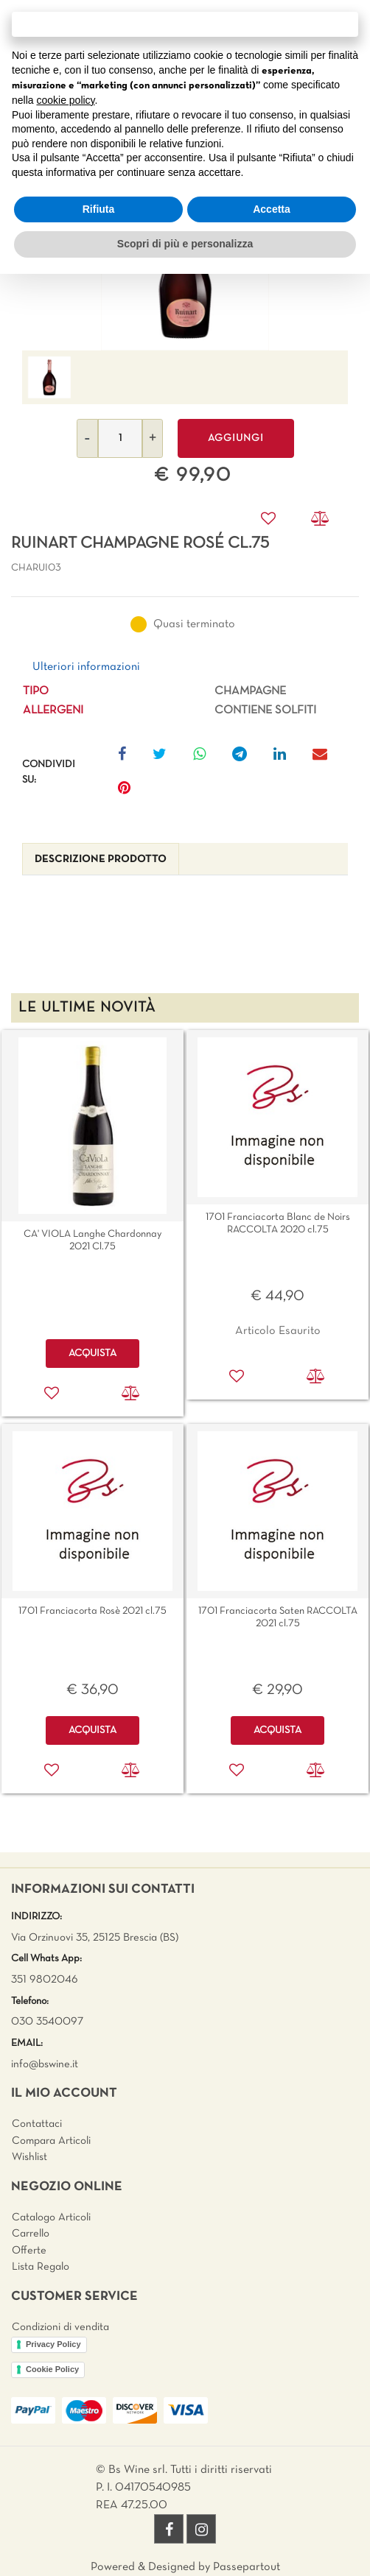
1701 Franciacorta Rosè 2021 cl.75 (92, 1611)
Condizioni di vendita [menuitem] (60, 2327)
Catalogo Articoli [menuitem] (51, 2217)
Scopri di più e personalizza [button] (185, 244)
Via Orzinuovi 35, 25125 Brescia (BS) (94, 1938)
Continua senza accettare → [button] (184, 23)
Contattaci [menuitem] (37, 2124)
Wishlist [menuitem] (29, 2157)
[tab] (100, 859)
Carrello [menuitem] (30, 2234)
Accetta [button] (271, 209)
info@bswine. (41, 2064)
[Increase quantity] (152, 438)
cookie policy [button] (65, 100)
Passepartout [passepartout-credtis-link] (246, 2567)
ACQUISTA (92, 1353)
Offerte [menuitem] (29, 2250)
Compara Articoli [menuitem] (51, 2141)
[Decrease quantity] (87, 438)
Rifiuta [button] (99, 209)
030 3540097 (47, 2021)
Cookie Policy (52, 2369)
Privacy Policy (53, 2344)
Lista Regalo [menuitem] (40, 2267)
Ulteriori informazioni (86, 667)
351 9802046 (44, 1980)
